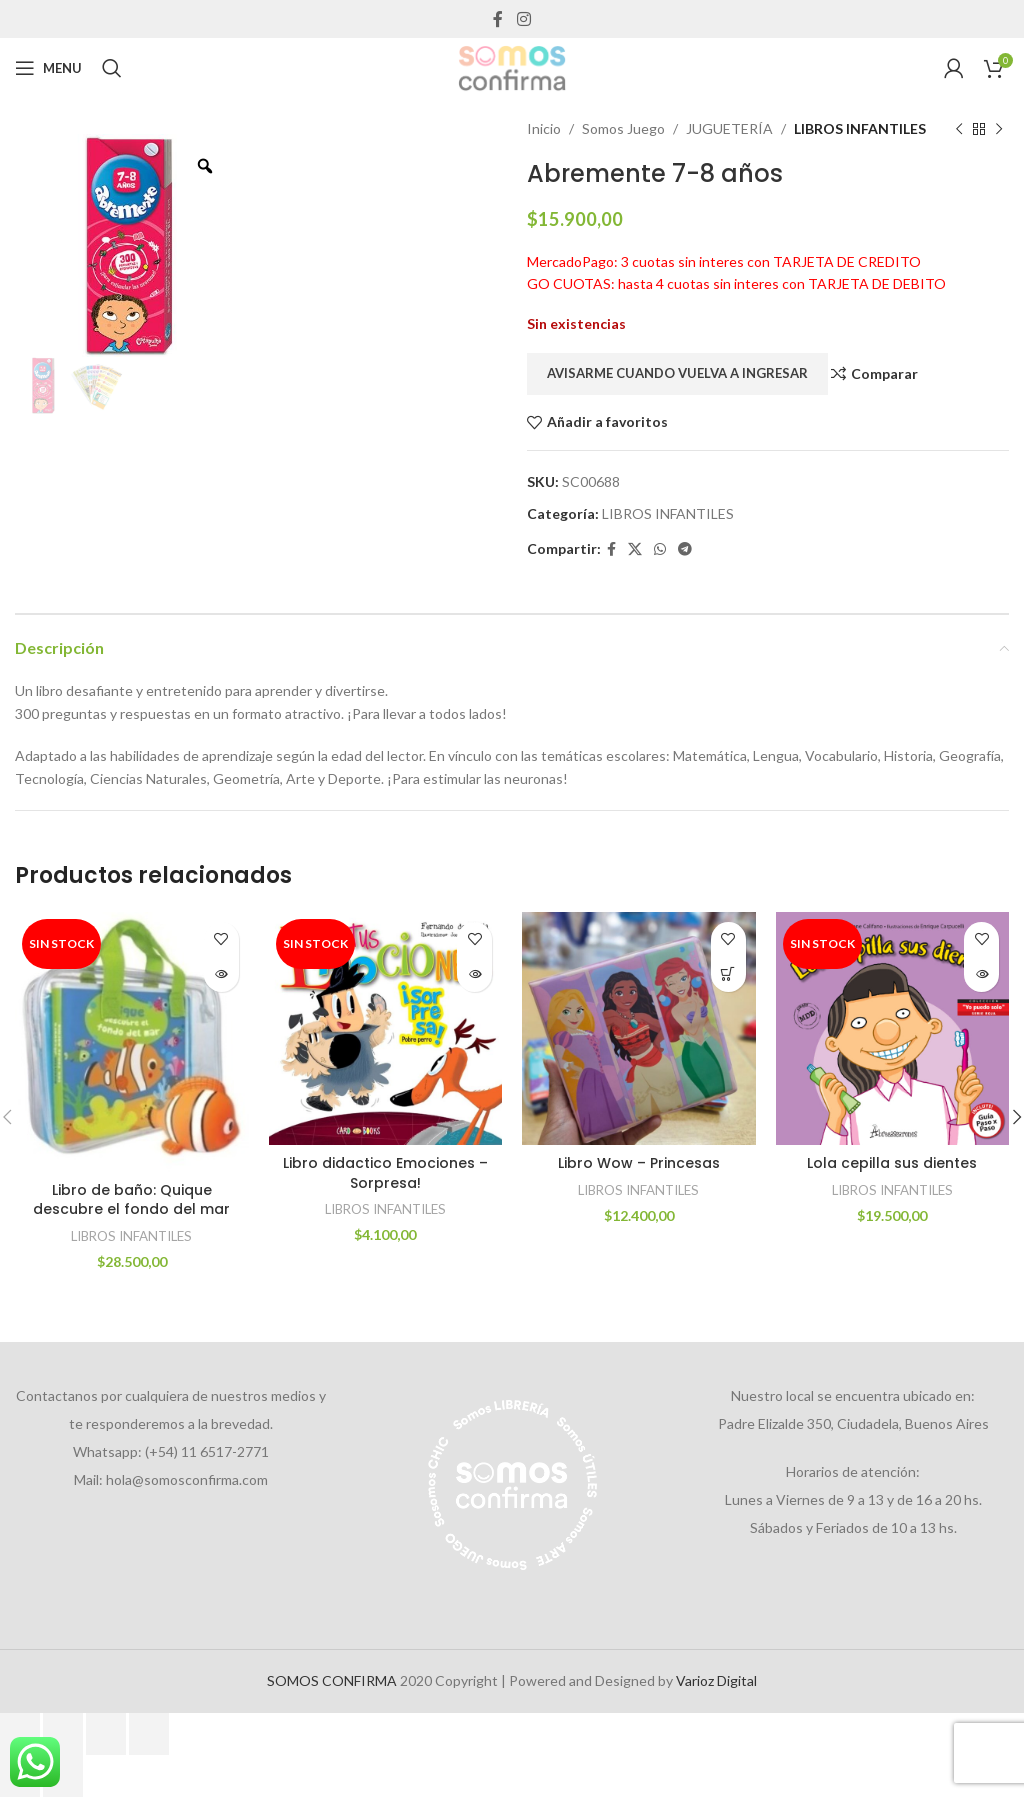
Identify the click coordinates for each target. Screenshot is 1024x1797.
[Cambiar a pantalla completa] (63, 1734)
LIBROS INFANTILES (860, 128)
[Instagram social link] (523, 19)
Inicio (544, 128)
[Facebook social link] (498, 19)
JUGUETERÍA (729, 128)
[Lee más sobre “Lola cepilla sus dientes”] (981, 974)
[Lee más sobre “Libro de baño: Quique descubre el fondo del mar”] (221, 974)
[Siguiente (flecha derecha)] (63, 1776)
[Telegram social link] (685, 549)
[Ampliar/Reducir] (20, 1734)
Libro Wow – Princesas (639, 1163)
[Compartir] (106, 1734)
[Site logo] (512, 66)
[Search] (112, 68)
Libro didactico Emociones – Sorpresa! (385, 1173)
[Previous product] (959, 129)
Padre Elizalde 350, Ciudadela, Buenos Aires (853, 1423)
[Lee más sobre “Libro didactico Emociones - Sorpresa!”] (474, 974)
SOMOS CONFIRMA (332, 1680)
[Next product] (999, 129)
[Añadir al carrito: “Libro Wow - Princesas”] (728, 974)
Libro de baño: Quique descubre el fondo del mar (131, 1200)
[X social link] (635, 549)
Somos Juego (623, 128)
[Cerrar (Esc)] (149, 1734)
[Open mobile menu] (48, 68)
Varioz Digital (716, 1680)
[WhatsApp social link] (660, 549)
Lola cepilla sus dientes (892, 1163)
